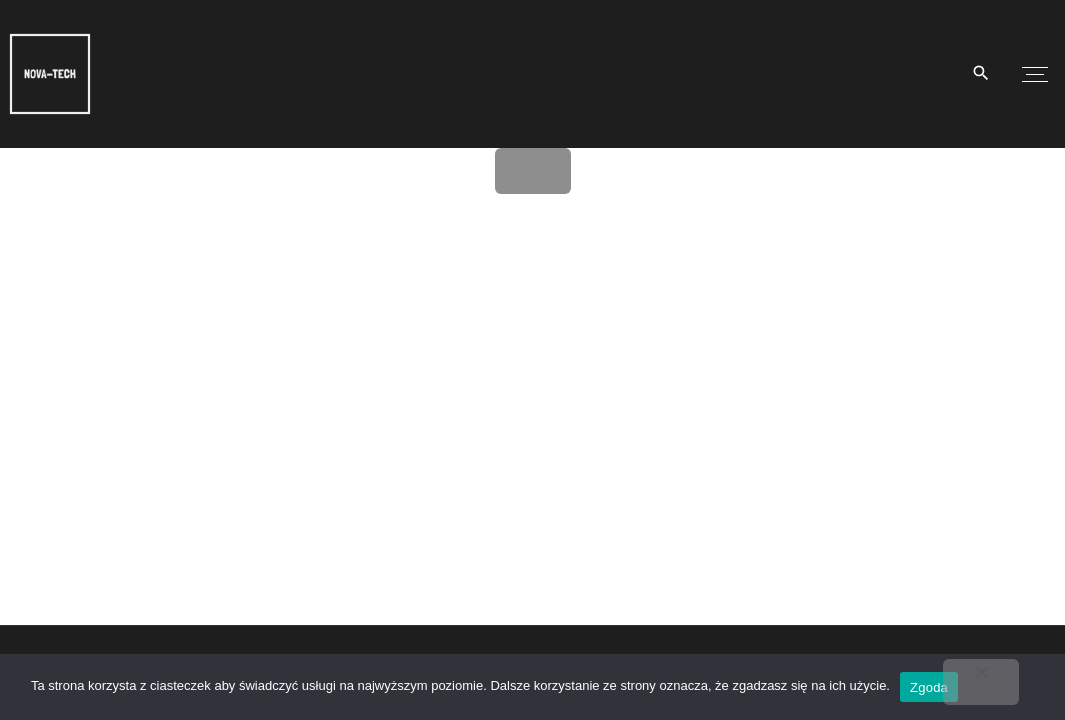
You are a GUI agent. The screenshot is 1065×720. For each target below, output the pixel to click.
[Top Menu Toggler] (1035, 74)
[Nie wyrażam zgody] (981, 682)
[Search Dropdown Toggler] (981, 74)
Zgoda (929, 687)
